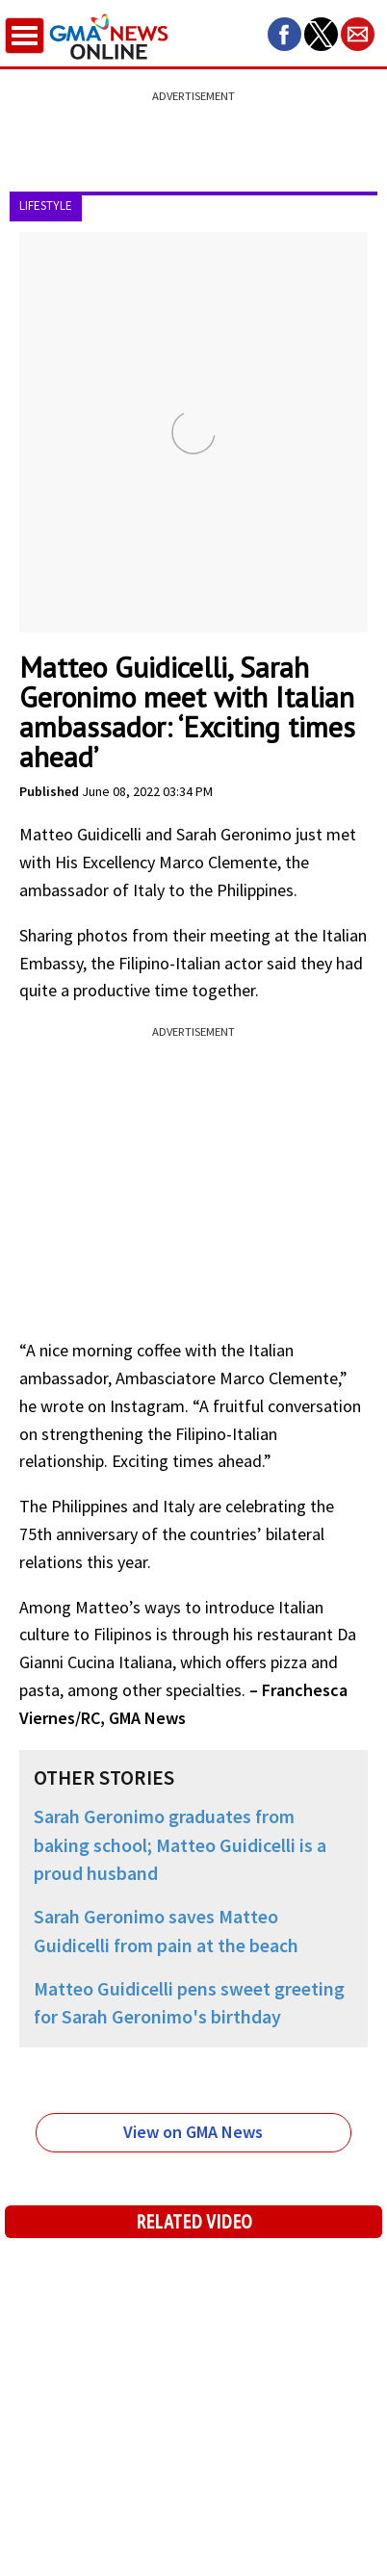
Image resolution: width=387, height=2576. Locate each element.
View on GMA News (193, 2132)
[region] (193, 130)
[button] (284, 34)
